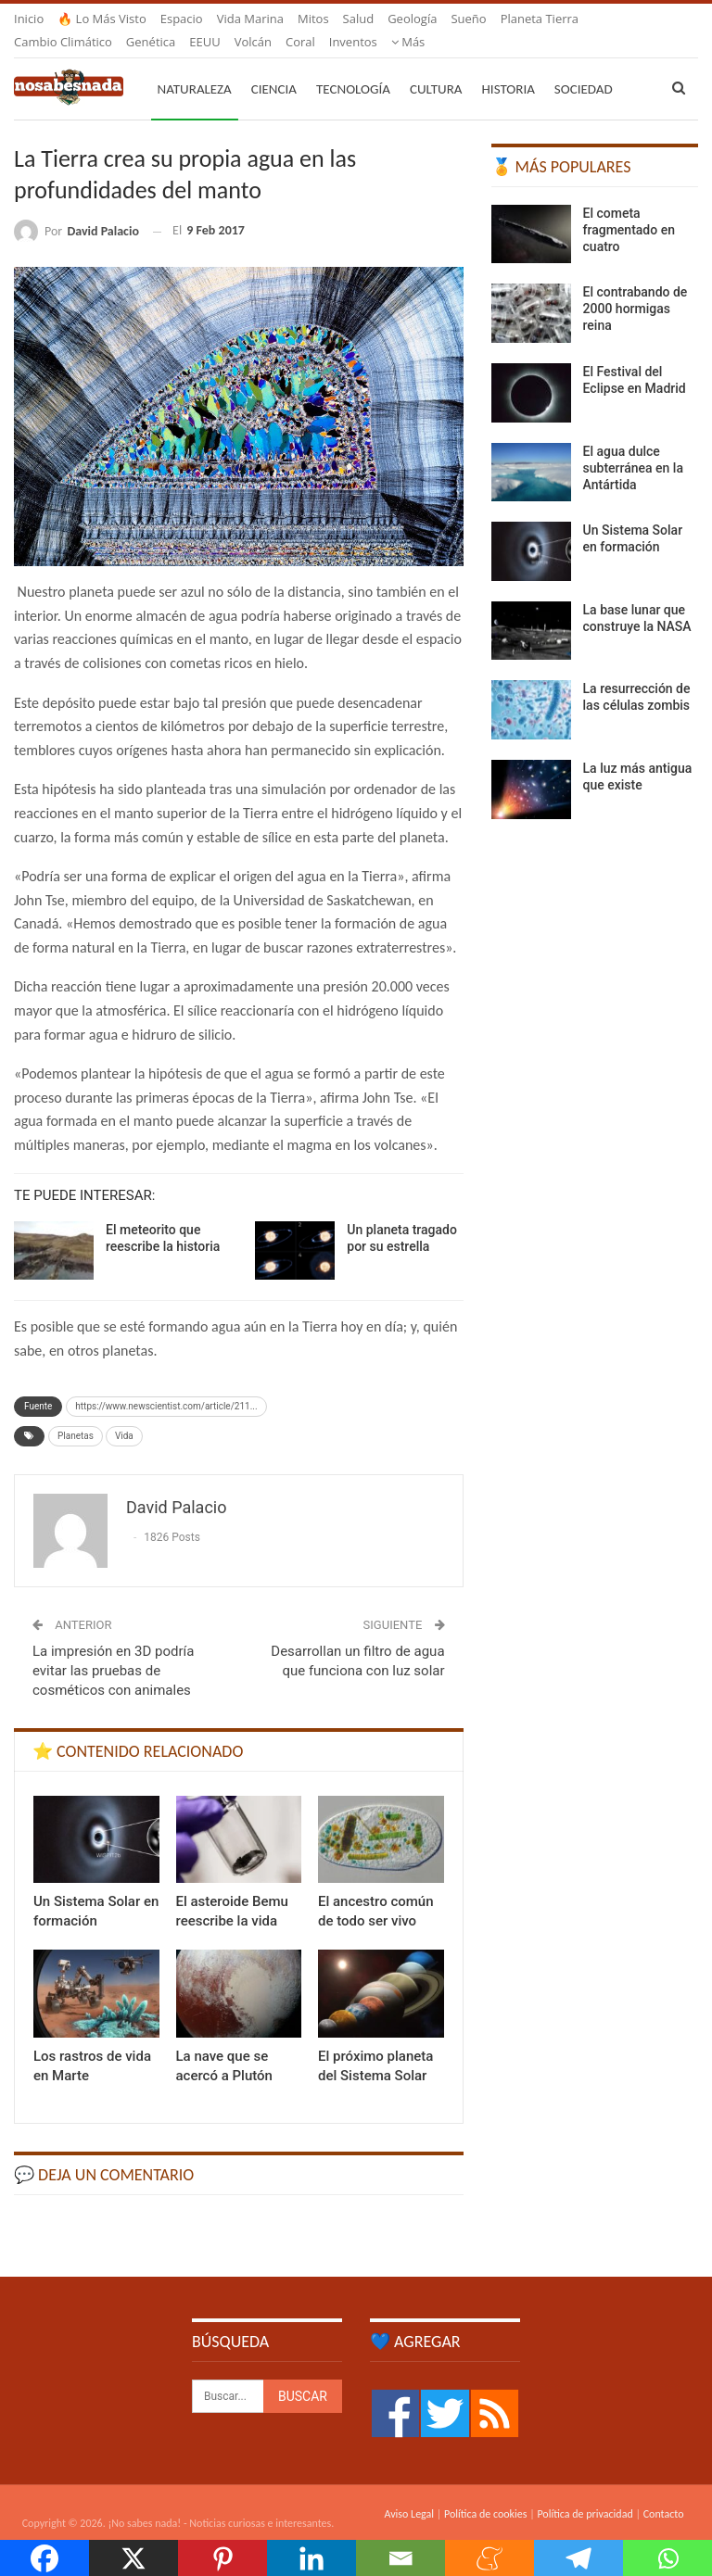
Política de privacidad (584, 2491)
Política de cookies (485, 2491)
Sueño (468, 18)
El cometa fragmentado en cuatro (629, 207)
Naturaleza (195, 66)
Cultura (436, 66)
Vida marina (250, 18)
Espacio (181, 18)
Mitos (313, 18)
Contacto (663, 2491)
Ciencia (274, 66)
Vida (124, 1413)
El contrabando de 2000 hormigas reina (635, 286)
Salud (359, 18)
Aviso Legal (409, 2491)
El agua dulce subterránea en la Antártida (633, 446)
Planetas (75, 1413)
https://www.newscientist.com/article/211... (166, 1384)
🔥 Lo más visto (101, 18)
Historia (508, 66)
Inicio (29, 18)
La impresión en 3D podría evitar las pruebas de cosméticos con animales (113, 1648)
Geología (412, 18)
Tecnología (353, 66)
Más (518, 18)
